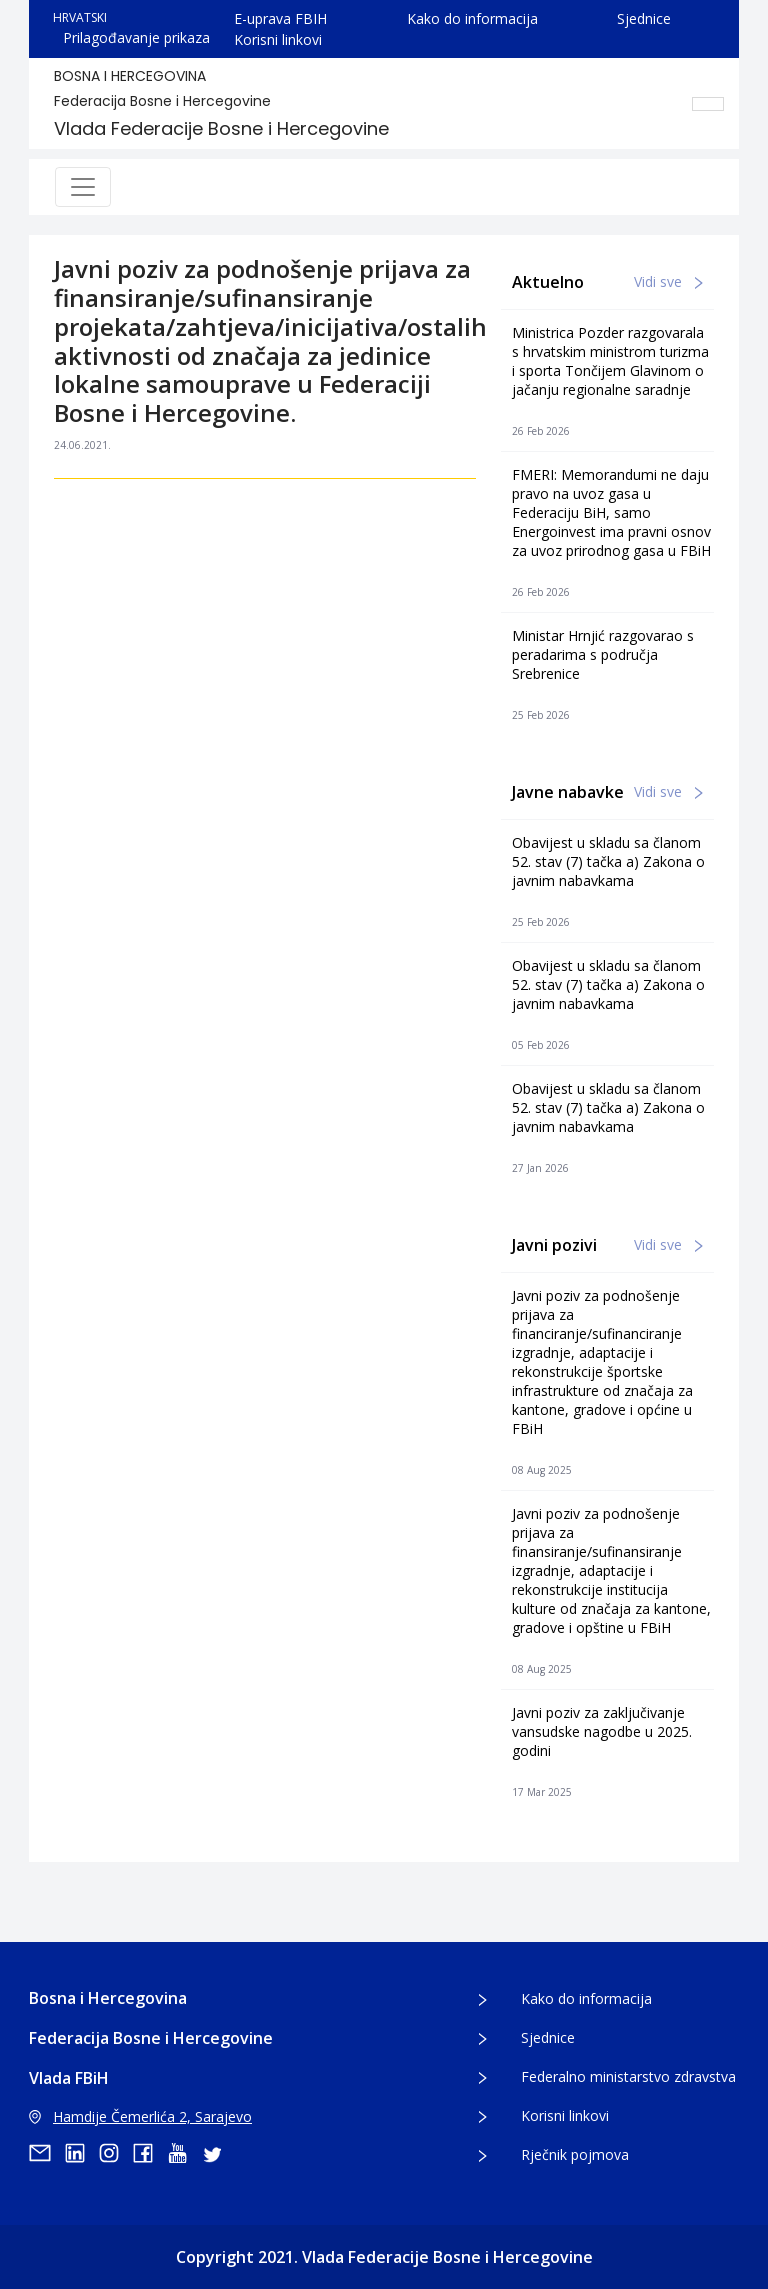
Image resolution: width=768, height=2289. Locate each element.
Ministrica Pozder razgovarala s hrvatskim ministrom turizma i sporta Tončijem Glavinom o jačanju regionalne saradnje (610, 361)
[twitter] (218, 2153)
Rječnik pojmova (575, 2154)
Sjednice (644, 18)
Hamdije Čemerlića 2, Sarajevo (140, 2116)
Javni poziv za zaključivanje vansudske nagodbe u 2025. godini (602, 1731)
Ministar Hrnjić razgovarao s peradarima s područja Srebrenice (603, 654)
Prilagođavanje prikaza (136, 37)
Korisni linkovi (278, 39)
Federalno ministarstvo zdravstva (628, 2076)
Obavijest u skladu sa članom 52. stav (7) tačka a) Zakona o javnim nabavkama (608, 861)
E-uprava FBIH (280, 18)
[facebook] (150, 2153)
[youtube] (184, 2153)
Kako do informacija (472, 18)
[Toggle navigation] (83, 187)
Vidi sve (668, 281)
